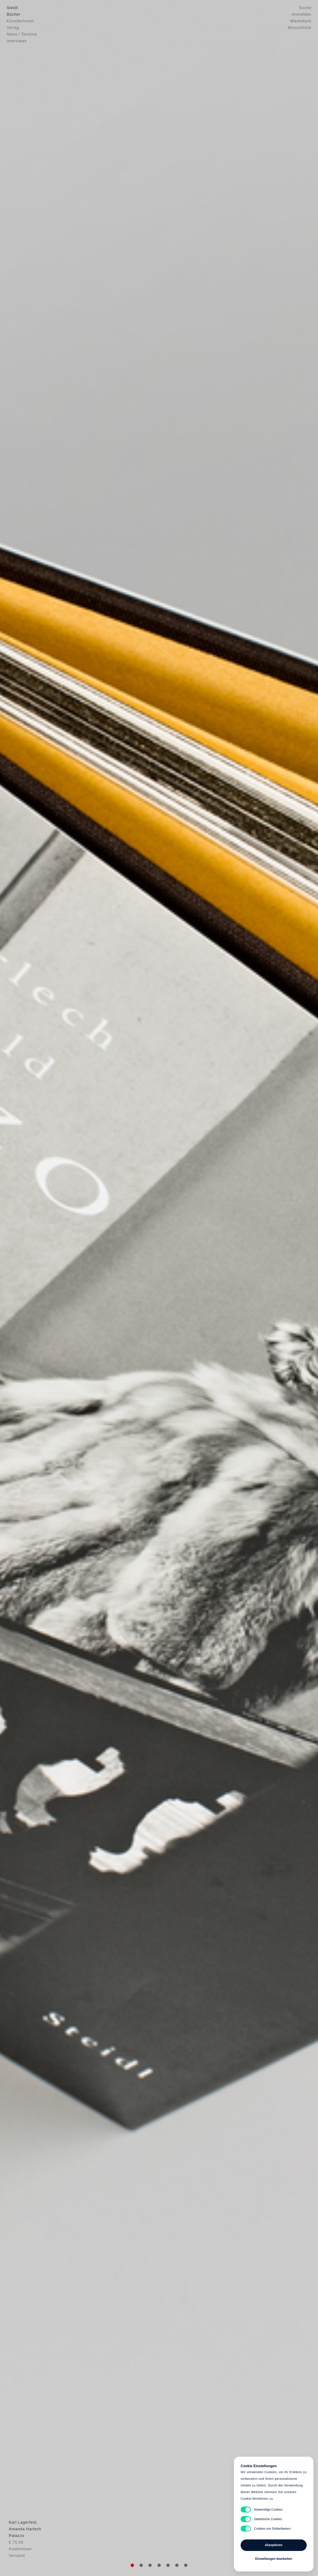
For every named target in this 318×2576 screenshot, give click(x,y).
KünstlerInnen (20, 21)
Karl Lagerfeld (20, 2539)
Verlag (13, 27)
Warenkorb (300, 21)
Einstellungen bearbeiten (273, 2558)
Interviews (17, 41)
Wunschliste (299, 27)
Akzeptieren (273, 2545)
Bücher (13, 14)
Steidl (12, 8)
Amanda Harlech (23, 2546)
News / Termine (22, 34)
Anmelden (301, 14)
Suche (305, 8)
